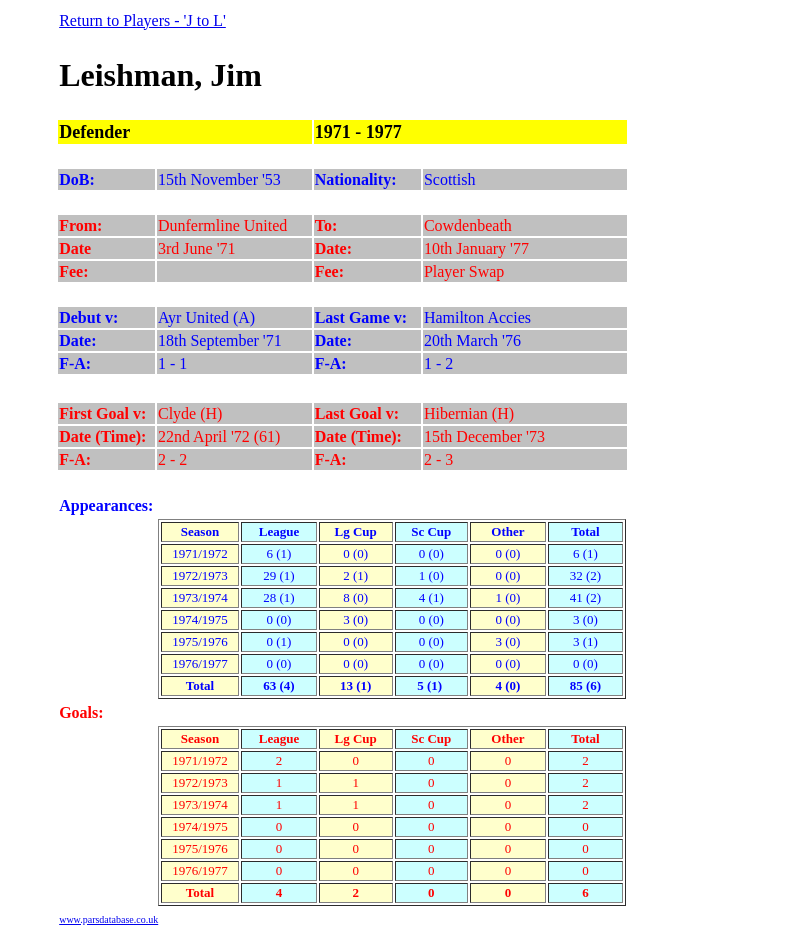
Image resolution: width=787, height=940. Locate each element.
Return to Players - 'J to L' (142, 20)
